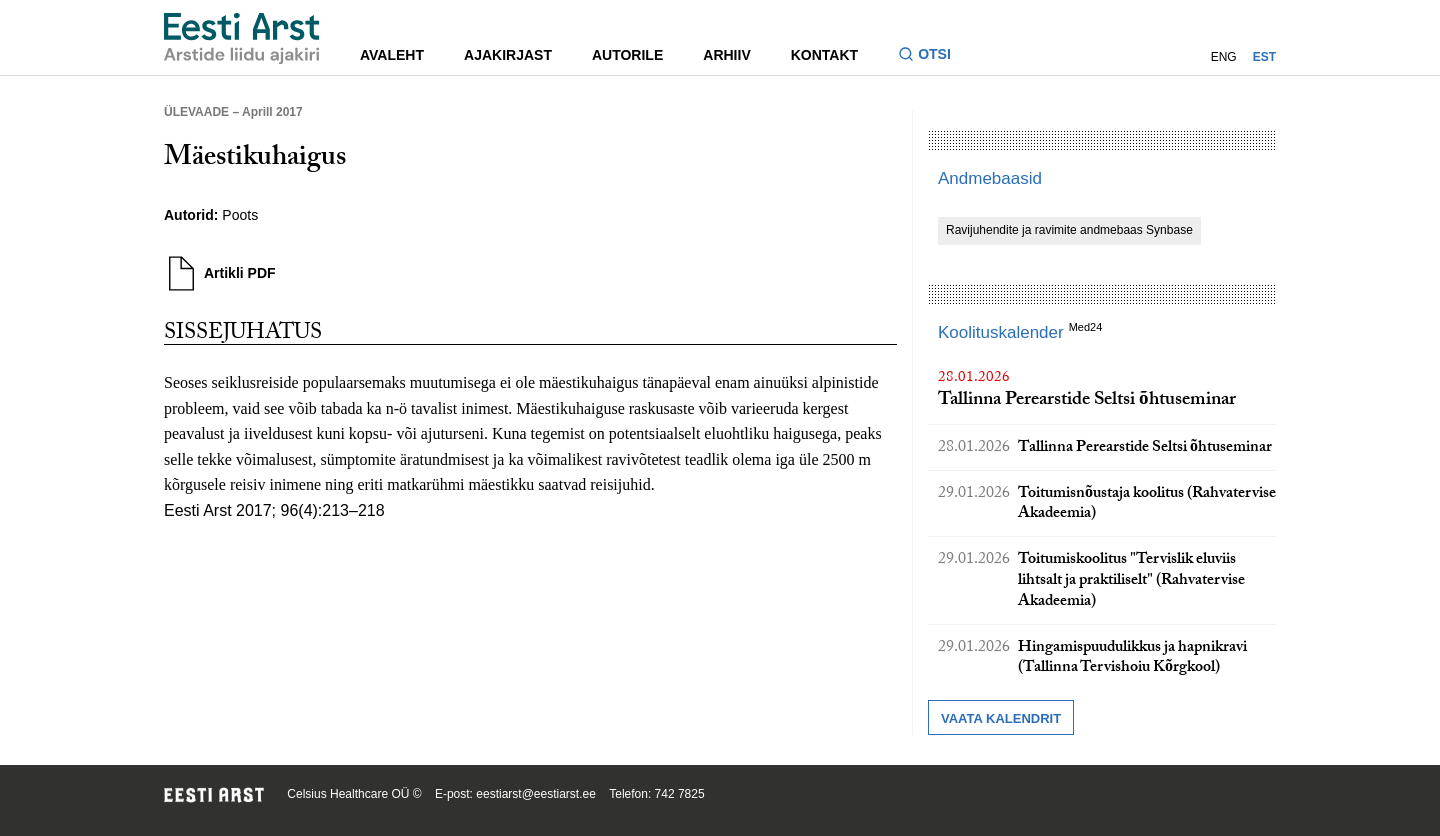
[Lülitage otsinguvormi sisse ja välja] (932, 56)
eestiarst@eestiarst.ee (536, 794)
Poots (240, 215)
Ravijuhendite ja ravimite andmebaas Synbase (1069, 230)
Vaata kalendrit (1001, 718)
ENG (1224, 57)
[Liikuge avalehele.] (242, 38)
